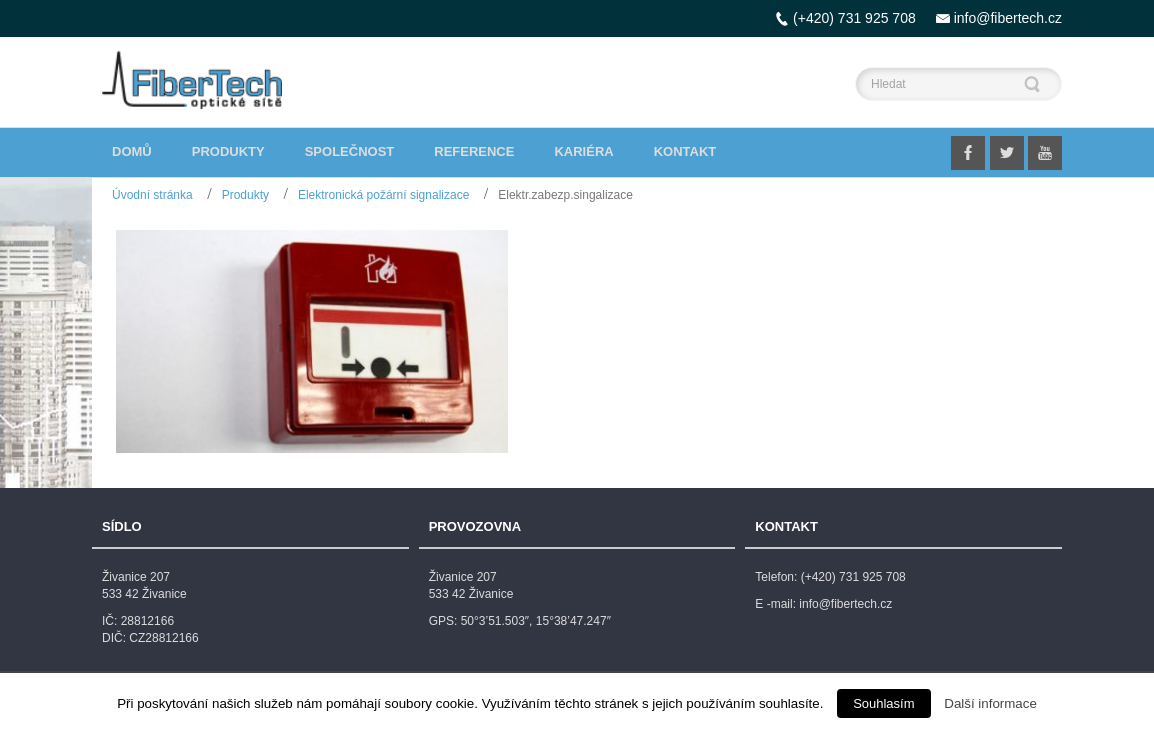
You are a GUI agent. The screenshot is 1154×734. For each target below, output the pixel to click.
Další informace (990, 703)
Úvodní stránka (152, 195)
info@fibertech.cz (1008, 18)
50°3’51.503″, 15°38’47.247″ (536, 621)
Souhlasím (883, 703)
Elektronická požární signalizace (383, 195)
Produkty (245, 195)
